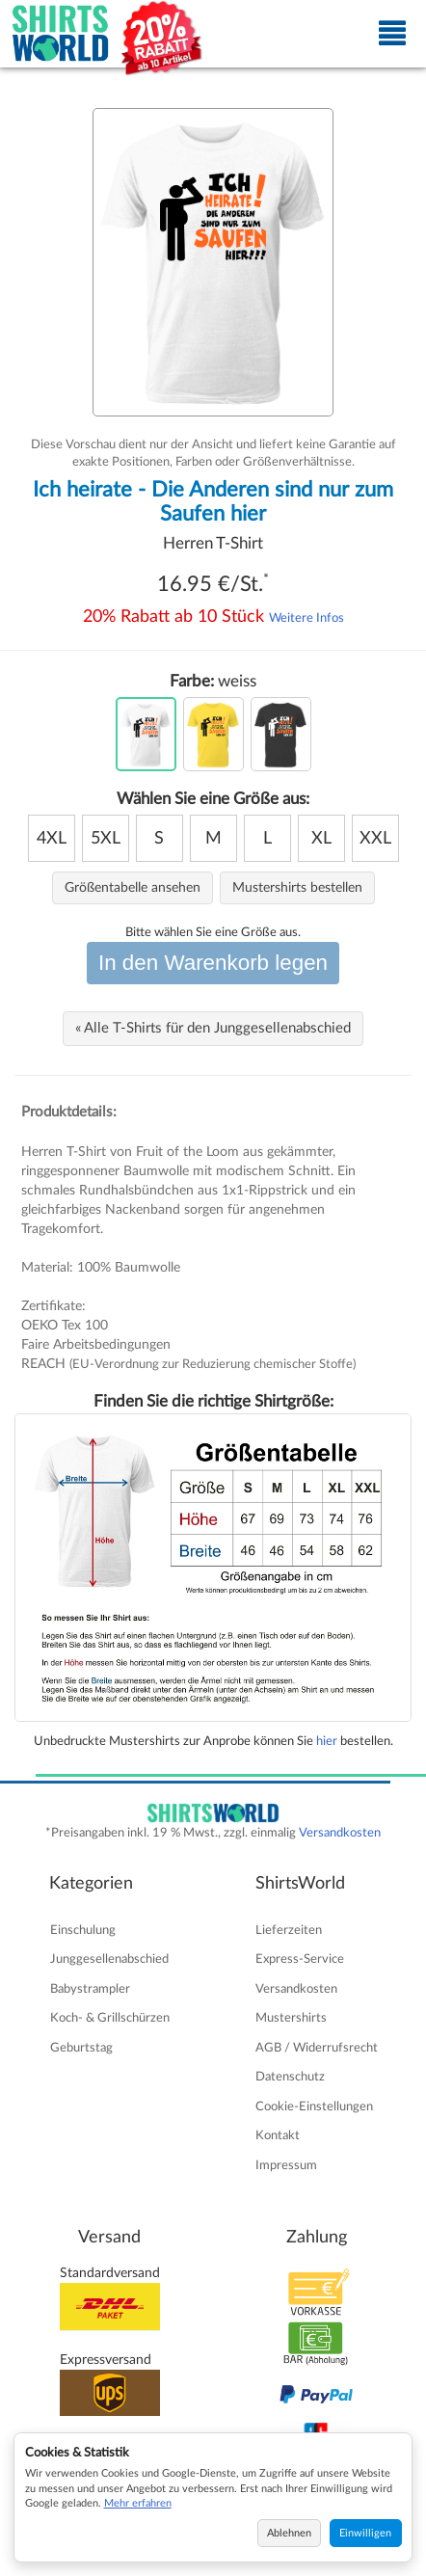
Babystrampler (90, 1989)
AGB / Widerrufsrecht (316, 2047)
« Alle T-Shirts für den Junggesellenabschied (213, 1028)
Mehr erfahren (138, 2503)
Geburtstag (81, 2047)
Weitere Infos (306, 618)
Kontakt (277, 2135)
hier (326, 1741)
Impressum (286, 2165)
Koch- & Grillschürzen (110, 2018)
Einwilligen (365, 2533)
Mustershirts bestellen (297, 888)
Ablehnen (289, 2533)
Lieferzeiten (288, 1930)
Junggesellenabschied (109, 1959)
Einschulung (83, 1930)
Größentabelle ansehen (132, 888)
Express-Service (299, 1959)
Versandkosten (340, 1832)
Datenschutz (290, 2076)
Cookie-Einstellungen (314, 2106)
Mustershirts (291, 2018)
